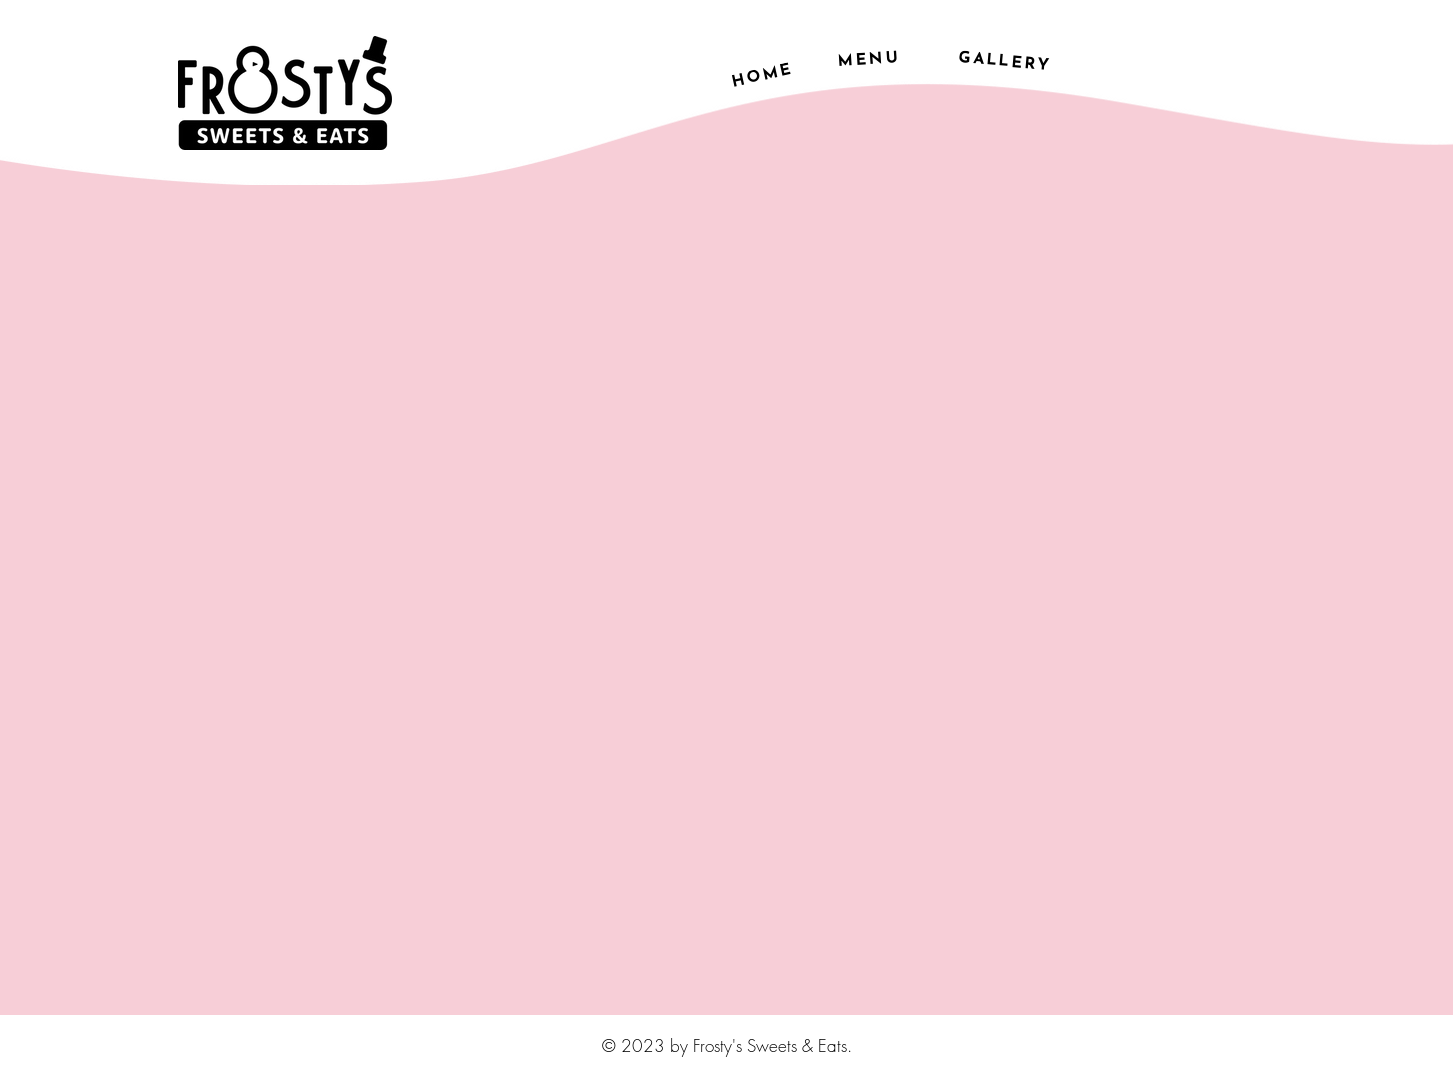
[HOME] (762, 76)
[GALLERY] (1004, 62)
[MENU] (868, 60)
